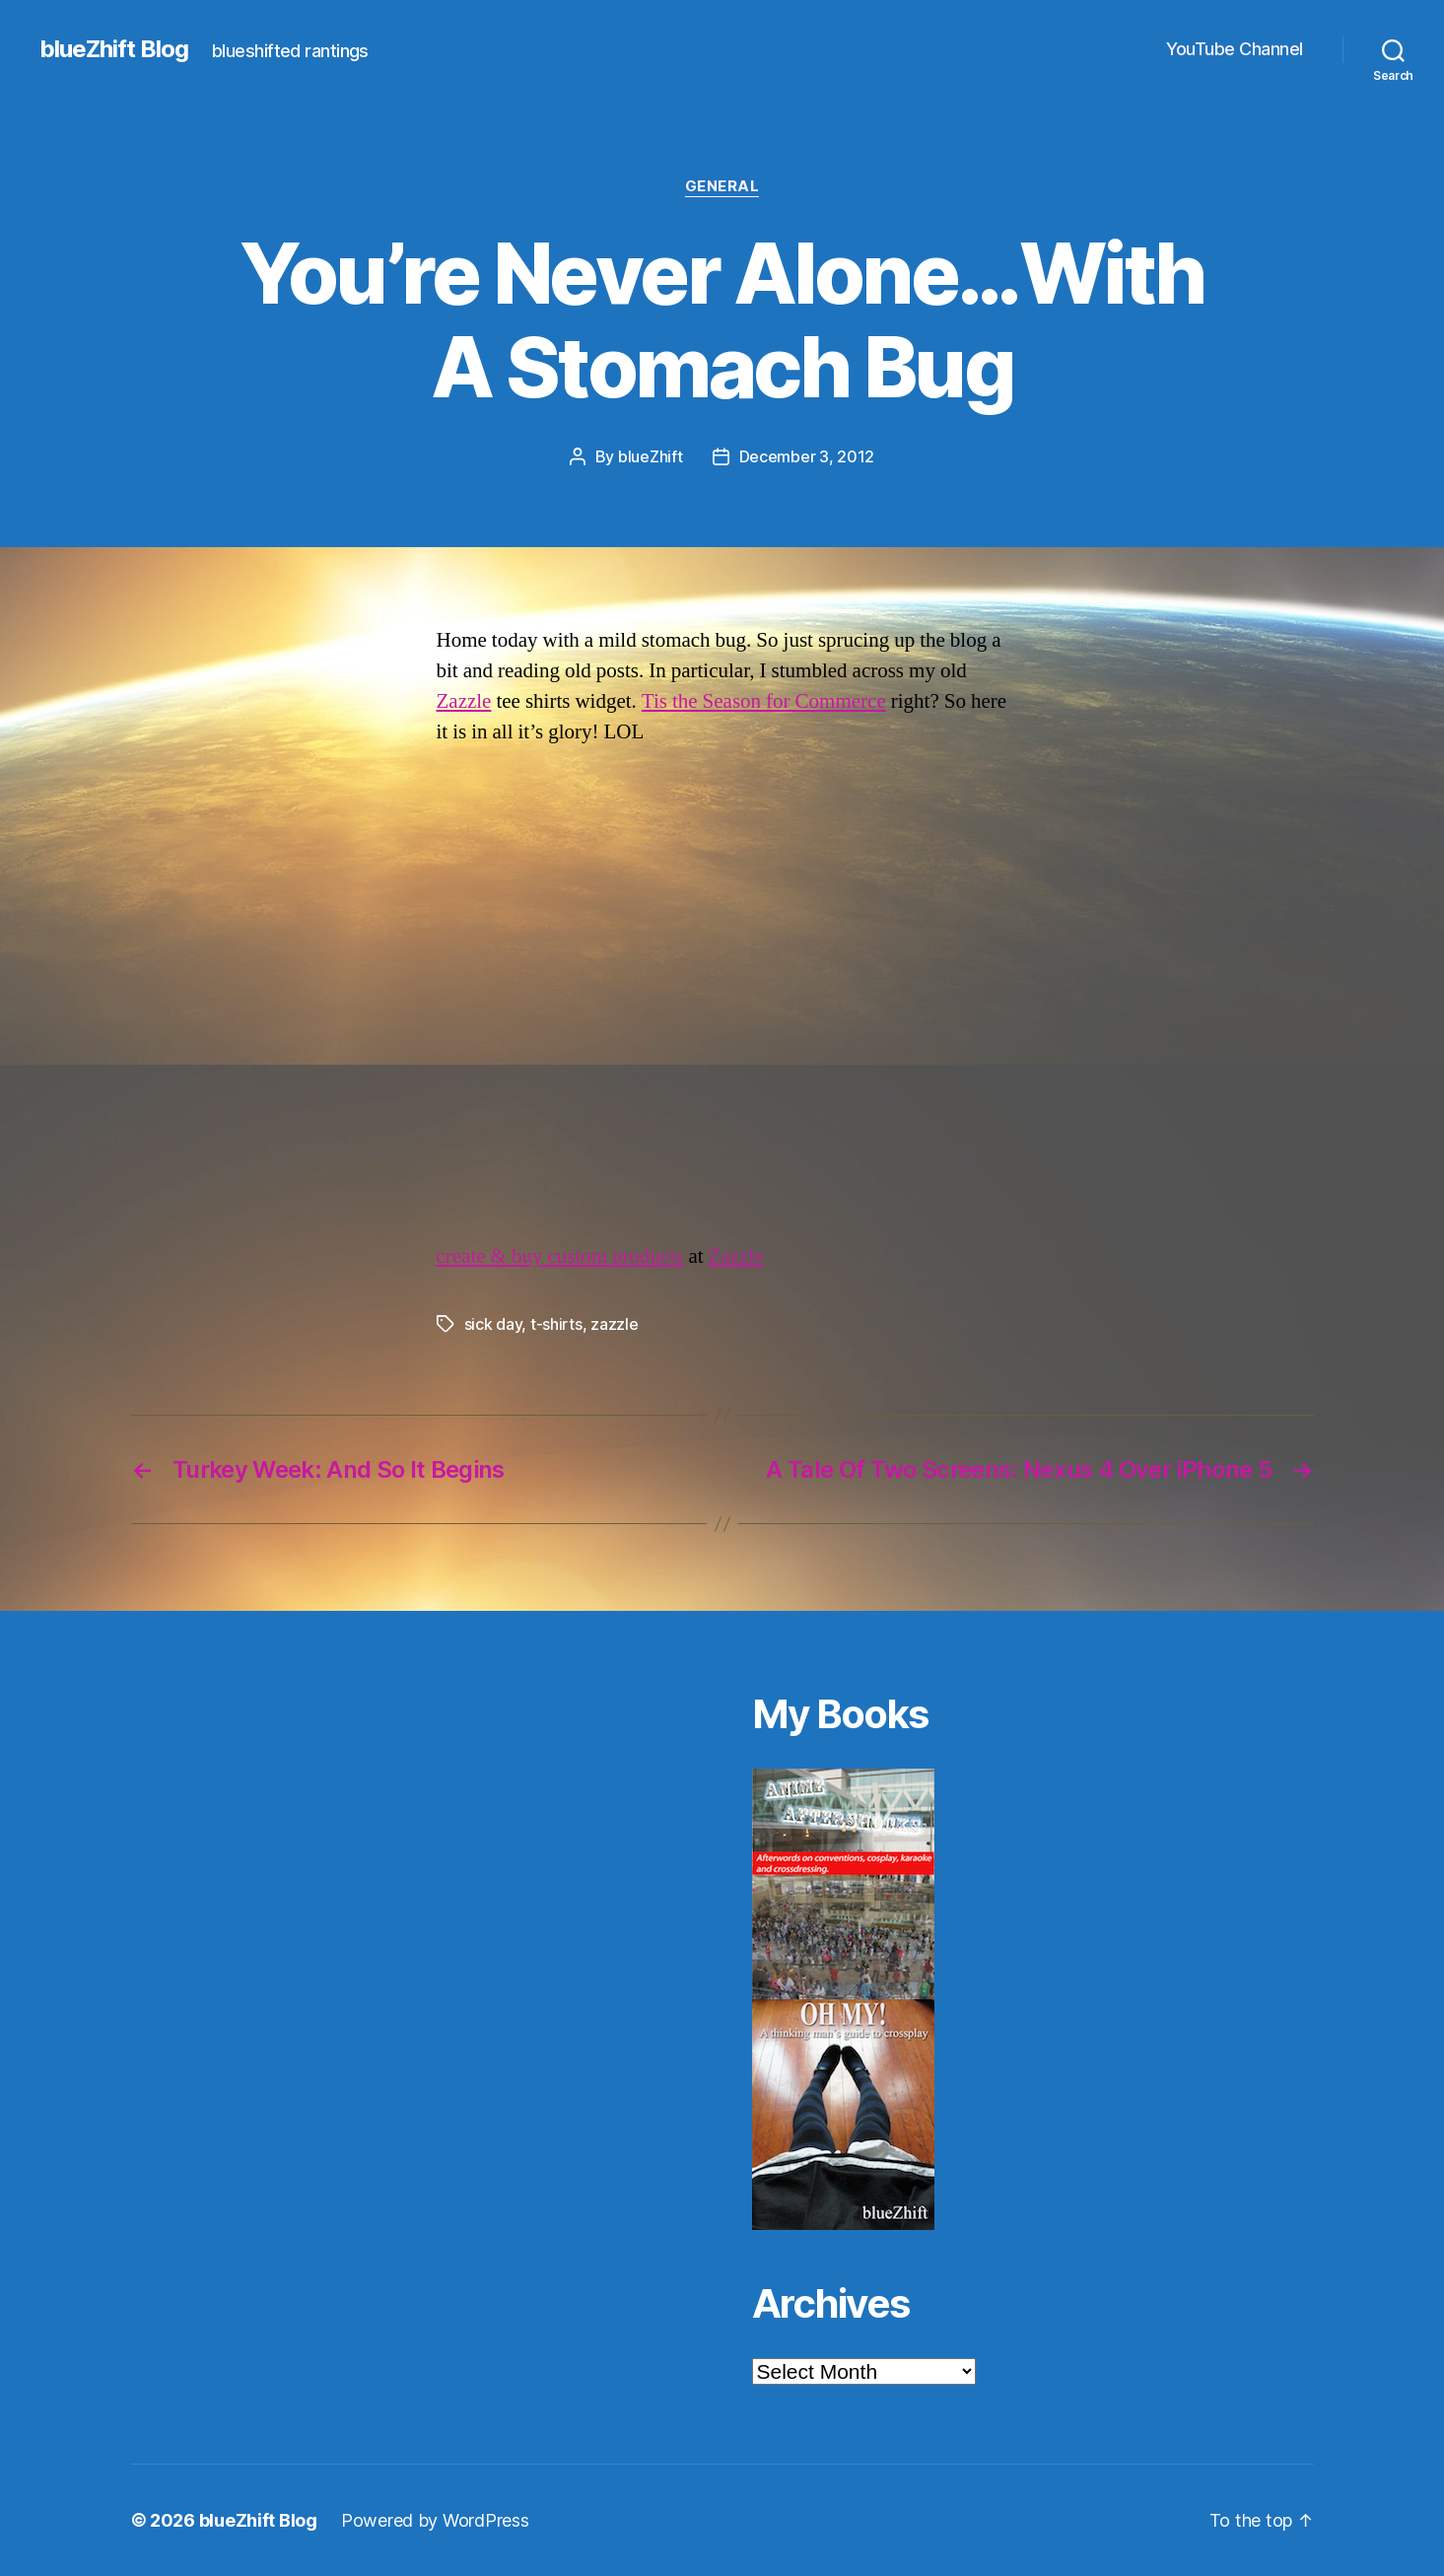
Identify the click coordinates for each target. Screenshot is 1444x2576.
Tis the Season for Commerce (764, 701)
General (722, 186)
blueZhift (650, 456)
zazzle (614, 1324)
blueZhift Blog (113, 49)
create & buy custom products (560, 1256)
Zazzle (464, 701)
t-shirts (556, 1324)
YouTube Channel (1234, 48)
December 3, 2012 (807, 456)
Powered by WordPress (435, 2520)
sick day (493, 1324)
